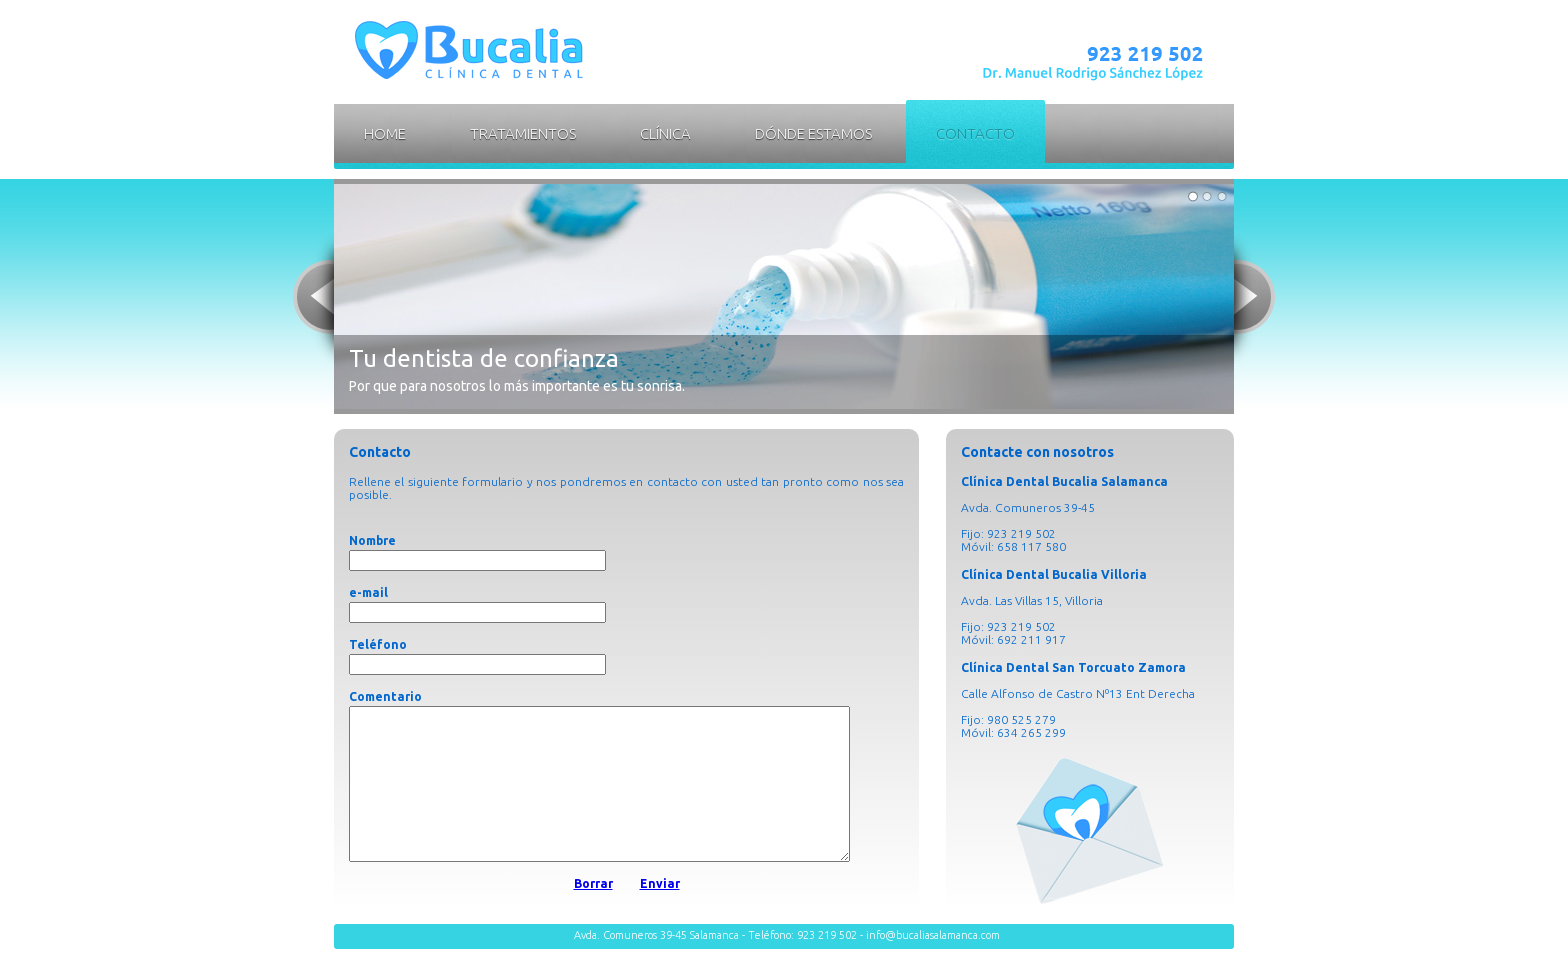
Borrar (593, 913)
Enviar (660, 913)
